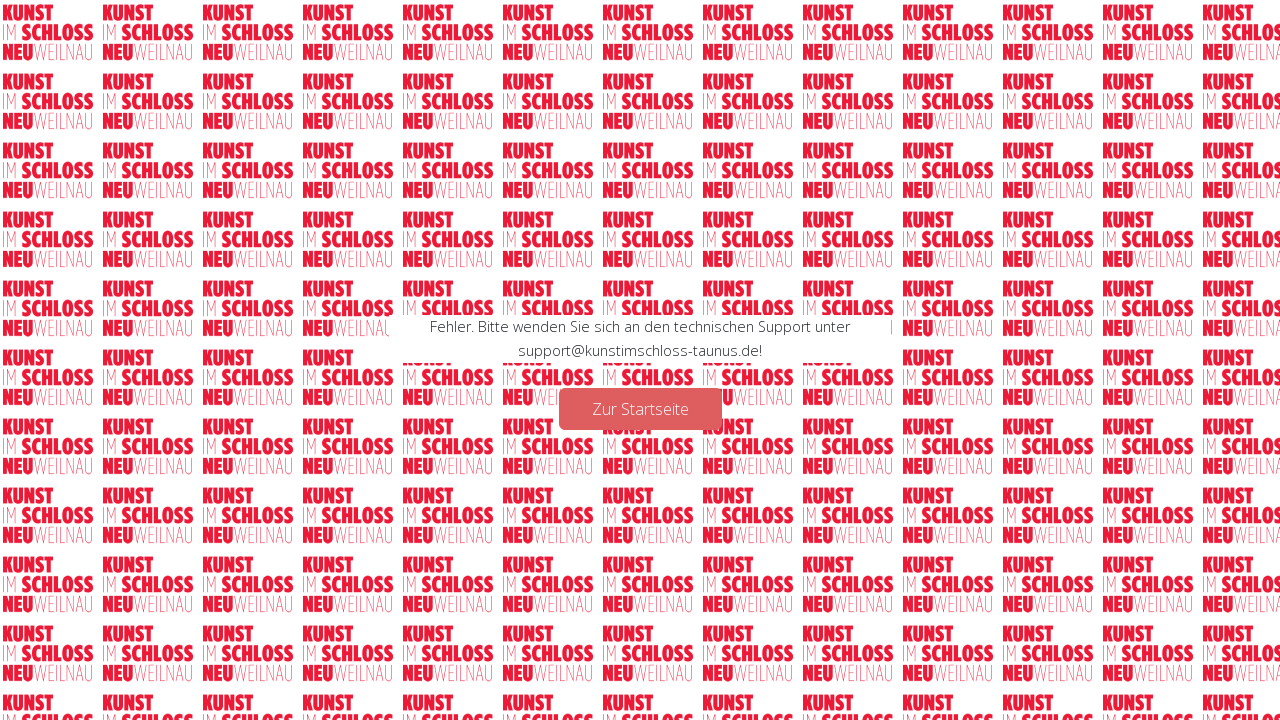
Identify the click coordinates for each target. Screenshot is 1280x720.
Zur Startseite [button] (640, 409)
